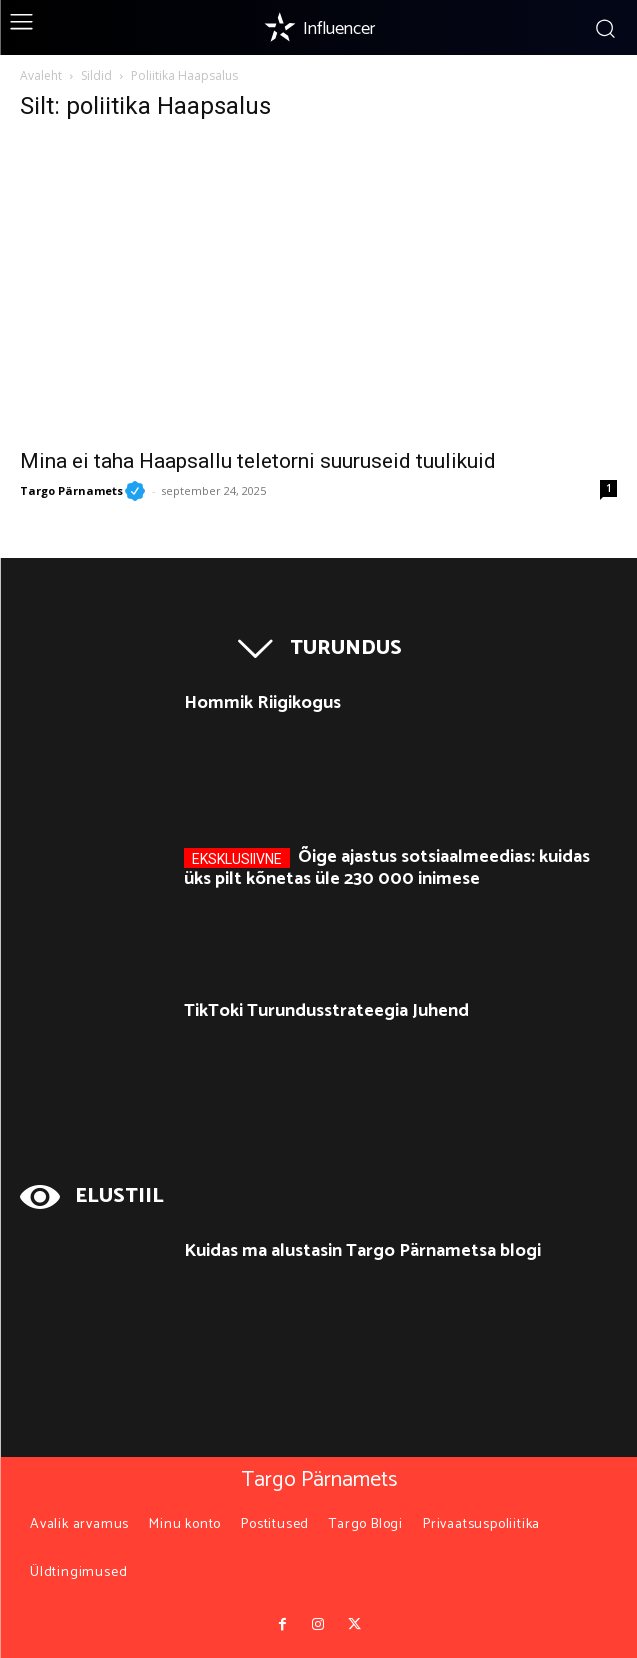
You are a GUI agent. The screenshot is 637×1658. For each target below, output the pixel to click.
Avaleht (41, 75)
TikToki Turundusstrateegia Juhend (326, 1011)
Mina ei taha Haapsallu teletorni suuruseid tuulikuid (258, 461)
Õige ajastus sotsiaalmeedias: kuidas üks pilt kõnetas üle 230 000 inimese (387, 868)
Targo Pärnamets (82, 490)
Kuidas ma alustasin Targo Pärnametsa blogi (362, 1251)
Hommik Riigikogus (262, 703)
